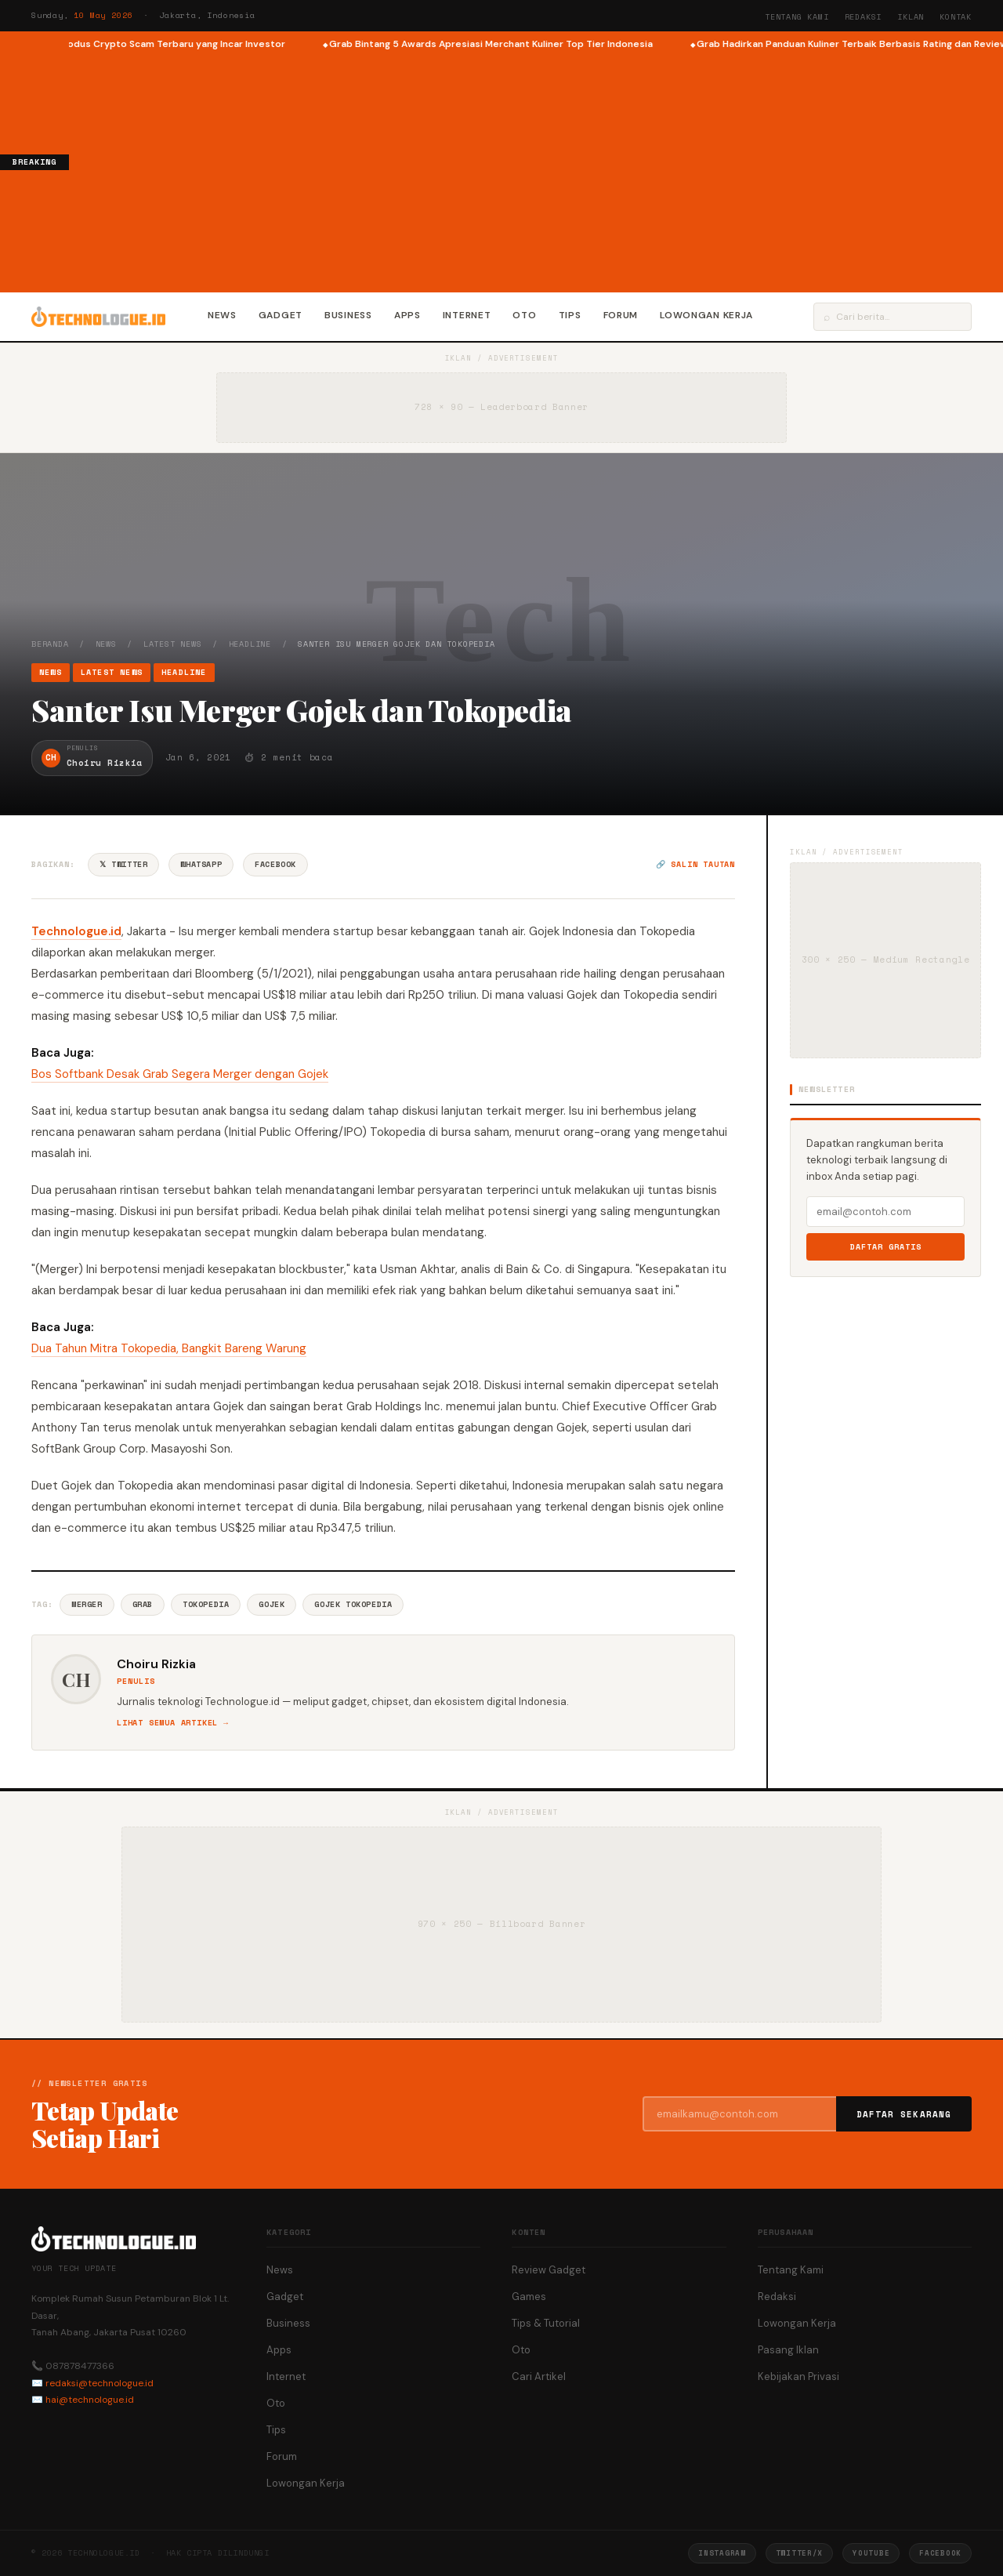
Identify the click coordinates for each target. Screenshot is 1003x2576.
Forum (621, 315)
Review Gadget (548, 2270)
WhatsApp (201, 864)
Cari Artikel (539, 2376)
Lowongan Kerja (706, 315)
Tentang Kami (797, 17)
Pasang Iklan (788, 2349)
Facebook (275, 864)
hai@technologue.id (89, 2399)
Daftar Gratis (886, 1247)
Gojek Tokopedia (353, 1604)
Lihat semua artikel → (173, 1723)
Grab (142, 1604)
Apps (407, 315)
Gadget (280, 315)
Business (348, 315)
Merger (87, 1604)
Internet (467, 315)
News (222, 315)
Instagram (721, 2553)
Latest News (172, 644)
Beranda (50, 644)
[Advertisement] (536, 169)
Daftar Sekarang (904, 2114)
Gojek (271, 1604)
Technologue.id (76, 931)
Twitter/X (799, 2553)
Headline (250, 644)
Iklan (910, 17)
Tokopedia (206, 1604)
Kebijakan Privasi (798, 2376)
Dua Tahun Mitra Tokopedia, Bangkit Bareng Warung (168, 1348)
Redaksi (863, 17)
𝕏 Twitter (123, 864)
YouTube (871, 2553)
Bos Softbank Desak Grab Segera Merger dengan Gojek (179, 1074)
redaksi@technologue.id (99, 2383)
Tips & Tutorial (546, 2323)
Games (529, 2296)
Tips (570, 315)
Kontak (956, 17)
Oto (524, 315)
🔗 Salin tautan (695, 864)
